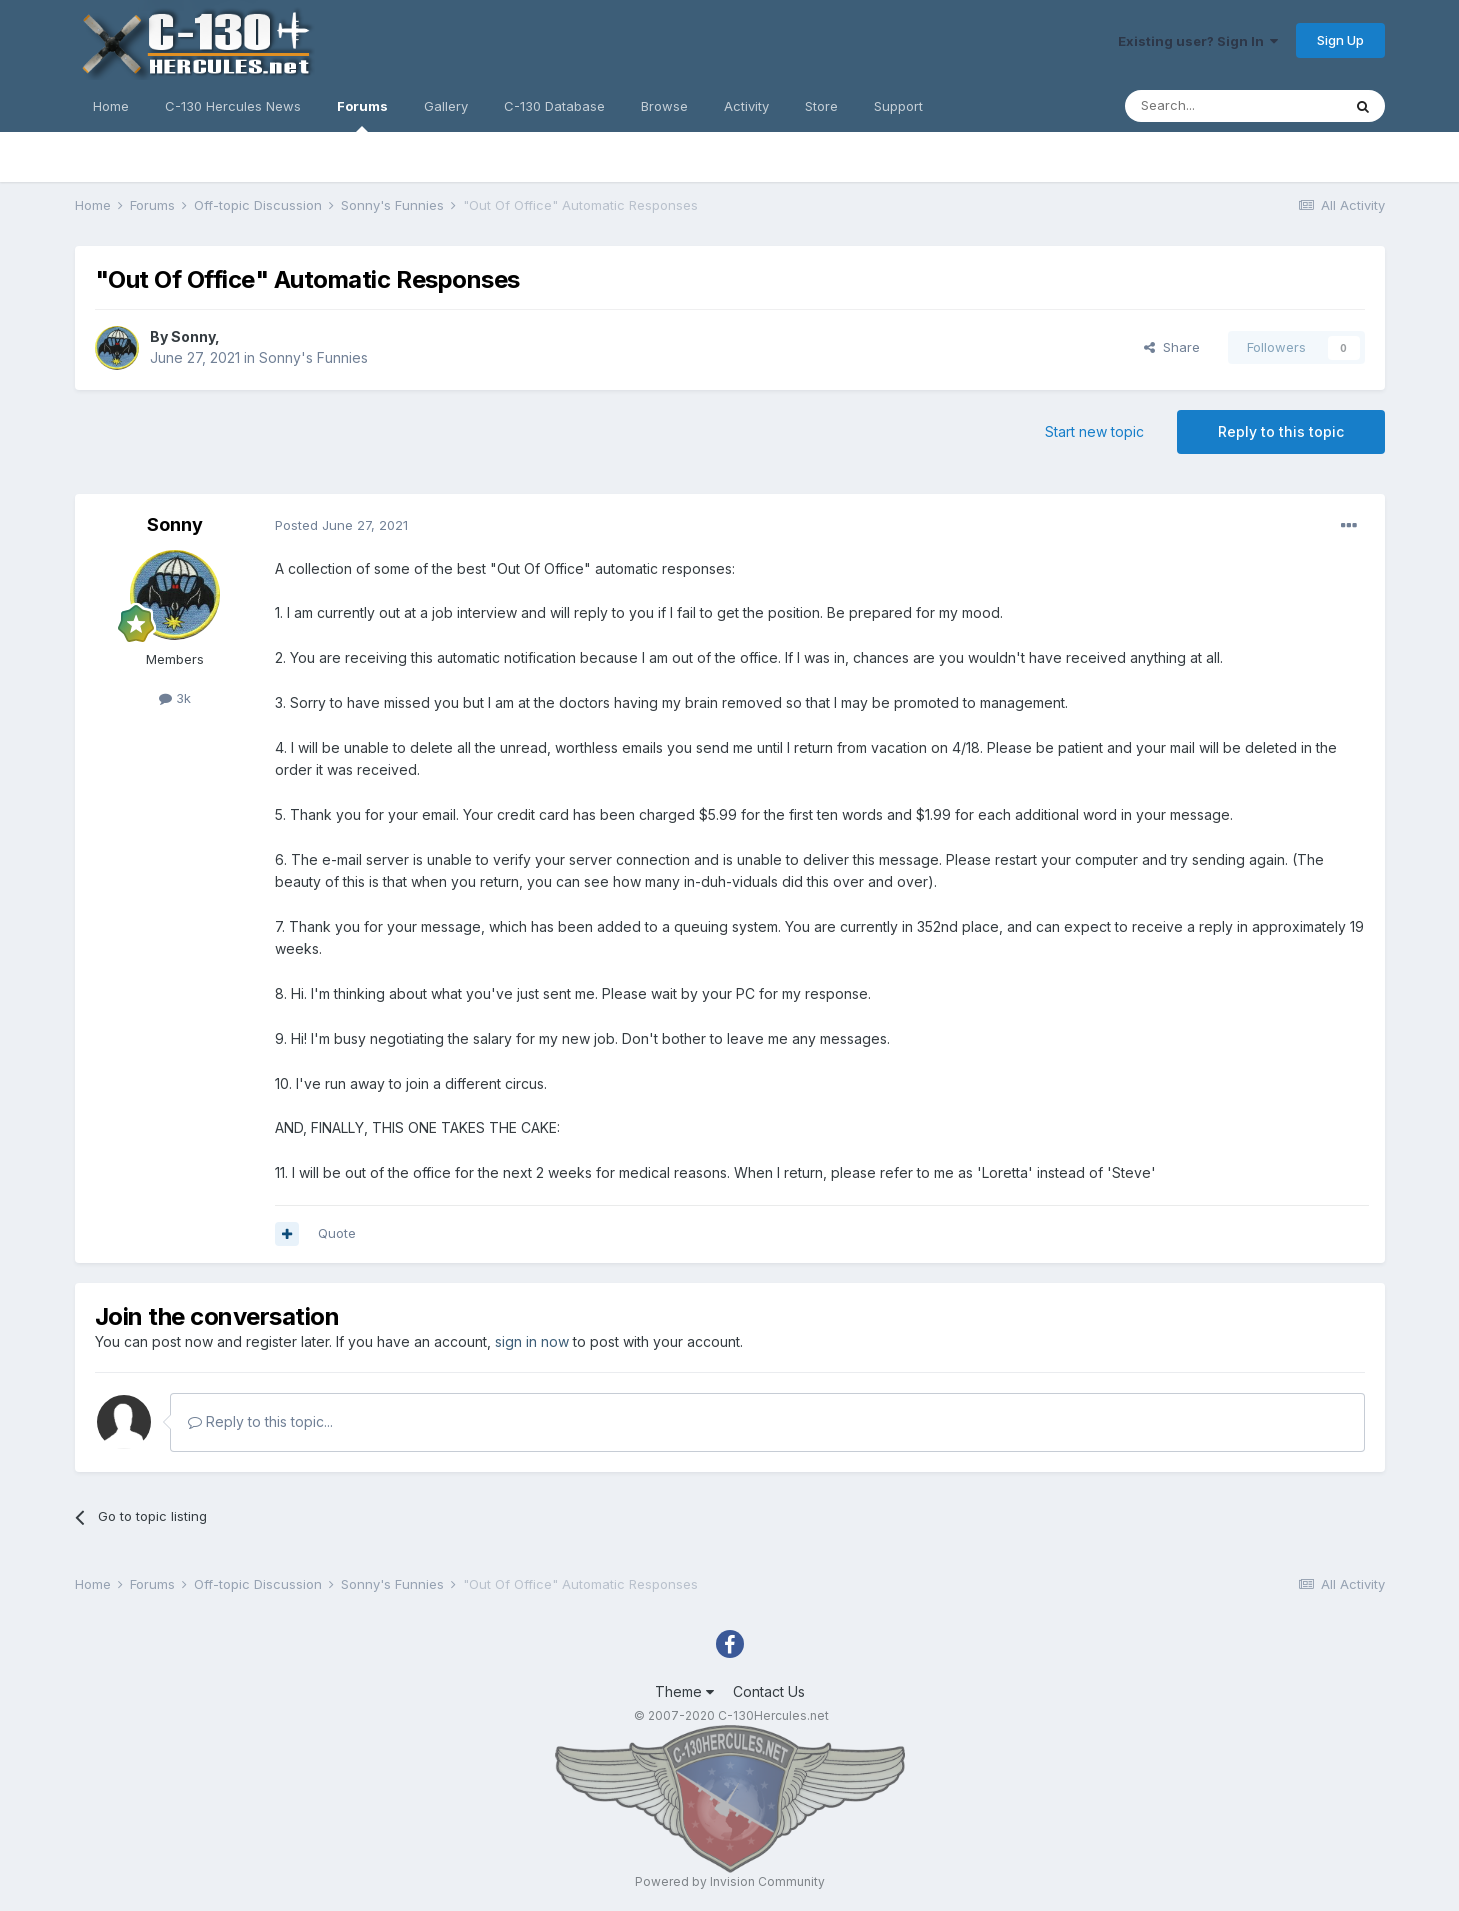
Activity (746, 106)
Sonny (193, 336)
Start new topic (1094, 431)
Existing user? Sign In (1198, 41)
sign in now (532, 1341)
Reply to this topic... (260, 1421)
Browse (664, 106)
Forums (362, 115)
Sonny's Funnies (313, 357)
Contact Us (769, 1691)
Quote (337, 1233)
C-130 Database (554, 106)
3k (175, 698)
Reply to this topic (1281, 431)
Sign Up (1340, 40)
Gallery (446, 106)
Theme (684, 1691)
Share (1172, 347)
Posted (341, 525)
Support (898, 106)
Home (111, 106)
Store (821, 106)
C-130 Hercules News (233, 106)
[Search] (1233, 106)
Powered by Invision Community (730, 1881)
